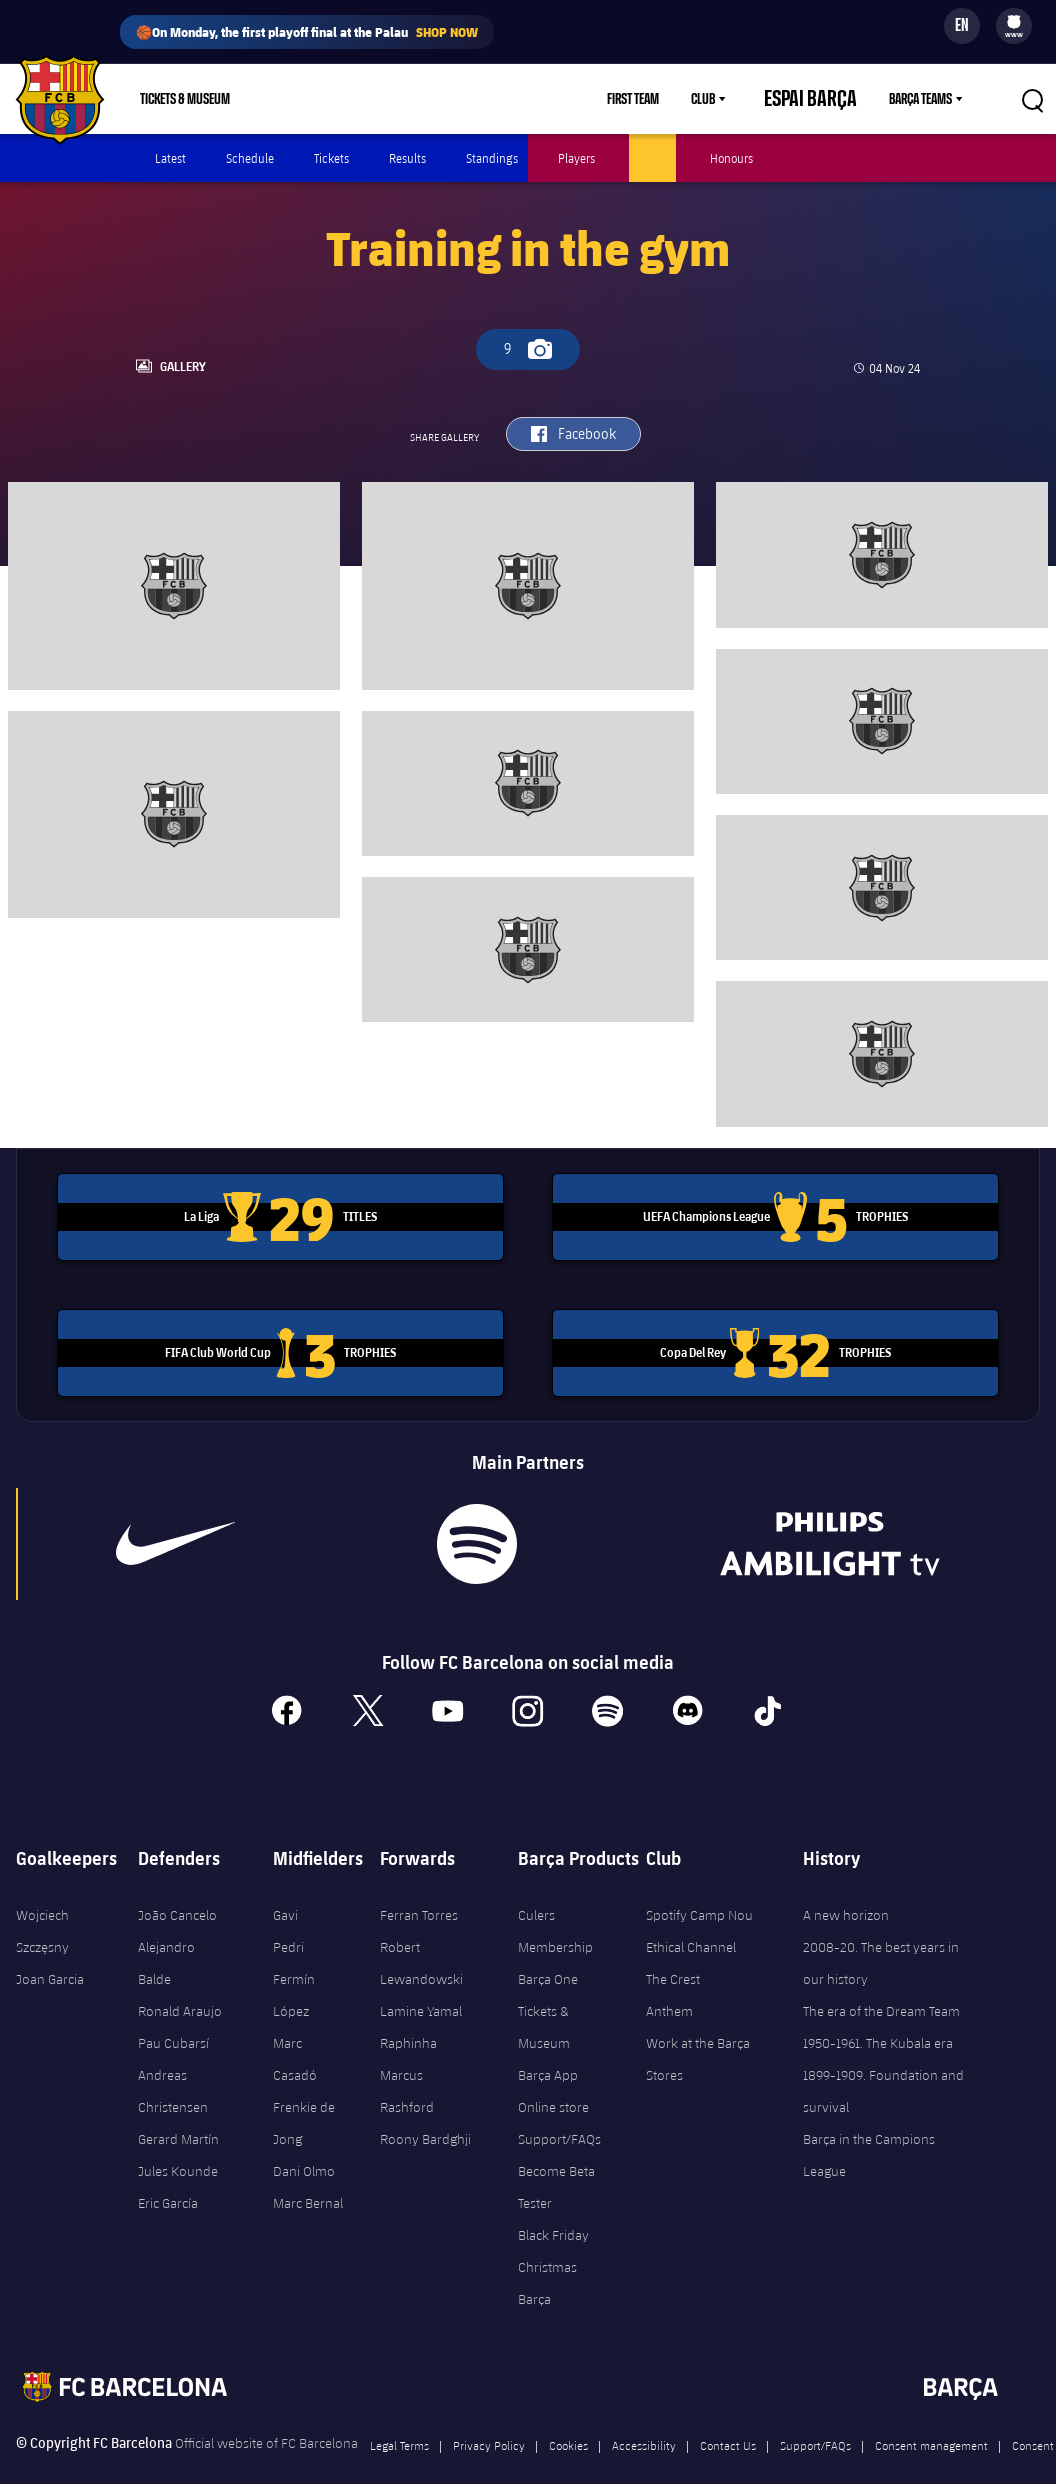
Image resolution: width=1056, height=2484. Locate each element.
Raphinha (408, 2014)
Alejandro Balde (166, 1934)
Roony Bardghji (425, 2110)
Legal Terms (399, 2416)
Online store (553, 2078)
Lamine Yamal (421, 1982)
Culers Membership (555, 1902)
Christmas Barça (547, 2254)
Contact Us (728, 2416)
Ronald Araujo (180, 1982)
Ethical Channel (691, 1918)
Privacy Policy (489, 2416)
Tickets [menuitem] (331, 158)
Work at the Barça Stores (698, 2030)
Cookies (568, 2416)
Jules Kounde (178, 2142)
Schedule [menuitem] (250, 158)
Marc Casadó (295, 2030)
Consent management (931, 2416)
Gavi (285, 1886)
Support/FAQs (559, 2110)
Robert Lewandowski (421, 1934)
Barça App (548, 2046)
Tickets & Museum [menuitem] (185, 99)
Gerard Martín (178, 2110)
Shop (293, 99)
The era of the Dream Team (881, 1982)
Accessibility (644, 2416)
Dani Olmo (304, 2142)
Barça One (548, 1950)
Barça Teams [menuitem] (920, 99)
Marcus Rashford (407, 2062)
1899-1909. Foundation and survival (883, 2062)
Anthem (669, 1982)
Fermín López (294, 1966)
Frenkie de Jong (304, 2094)
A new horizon (846, 1886)
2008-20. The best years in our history (881, 1934)
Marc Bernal (308, 2174)
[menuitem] (1014, 22)
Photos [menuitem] (652, 158)
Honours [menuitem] (731, 158)
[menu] (1014, 26)
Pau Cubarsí (173, 2014)
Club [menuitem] (738, 99)
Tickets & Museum (544, 1998)
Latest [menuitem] (170, 158)
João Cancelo (177, 1886)
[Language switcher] (962, 26)
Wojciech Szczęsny (42, 1902)
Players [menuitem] (576, 158)
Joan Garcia (50, 1950)
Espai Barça (828, 99)
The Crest (673, 1950)
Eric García (168, 2174)
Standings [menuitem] (492, 158)
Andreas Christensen (173, 2062)
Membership (377, 99)
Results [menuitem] (407, 158)
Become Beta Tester (556, 2158)
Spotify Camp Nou (699, 1886)
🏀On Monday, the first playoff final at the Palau (307, 32)
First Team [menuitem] (668, 99)
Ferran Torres (419, 1886)
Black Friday (553, 2206)
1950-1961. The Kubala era (878, 2014)
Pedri (288, 1918)
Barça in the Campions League (869, 2126)
